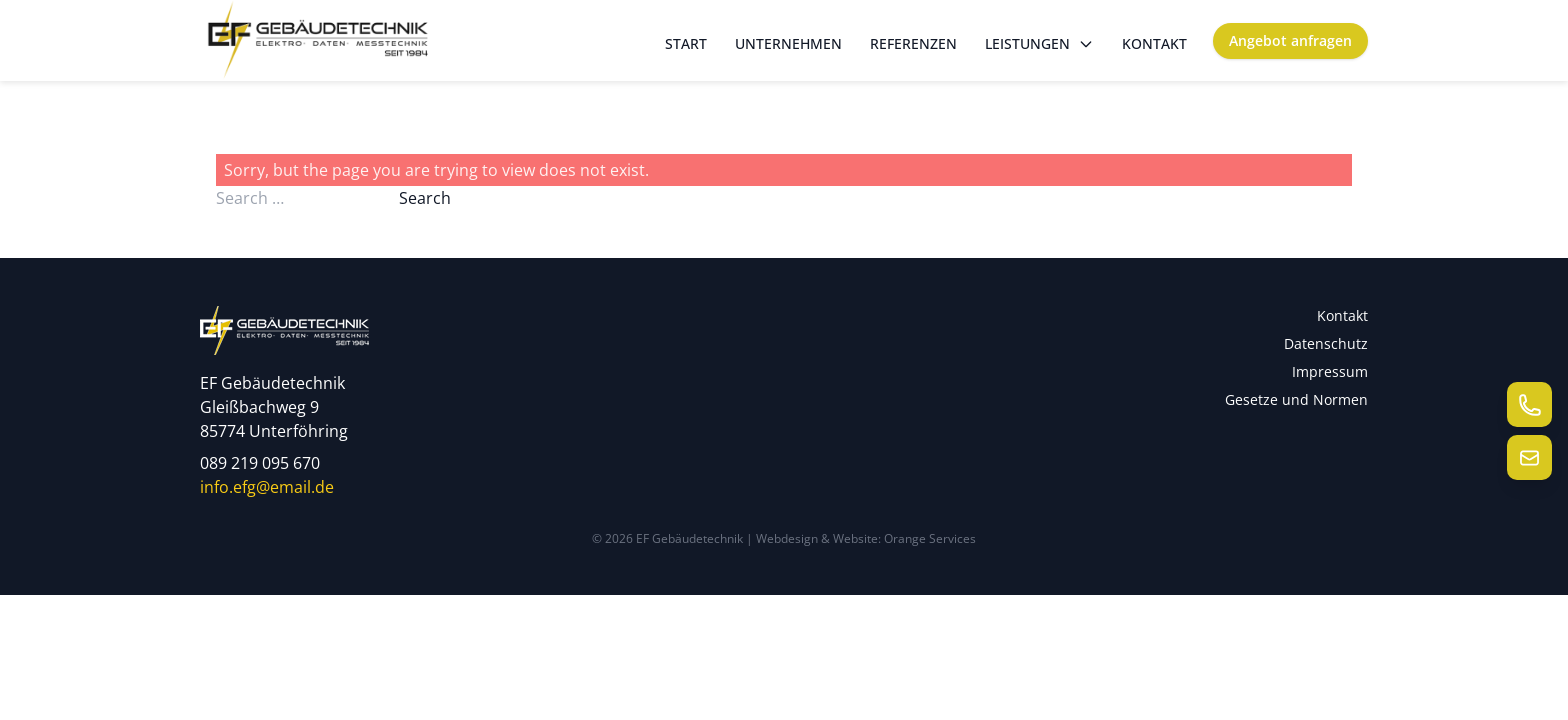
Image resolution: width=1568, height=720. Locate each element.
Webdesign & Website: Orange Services (866, 538)
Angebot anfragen (1290, 40)
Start (686, 43)
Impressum (1330, 371)
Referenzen (913, 43)
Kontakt (1154, 43)
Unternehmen (788, 43)
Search (425, 198)
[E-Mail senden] (1529, 457)
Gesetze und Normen (1296, 399)
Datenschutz (1326, 343)
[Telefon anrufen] (1529, 404)
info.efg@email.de (267, 487)
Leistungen (1039, 43)
